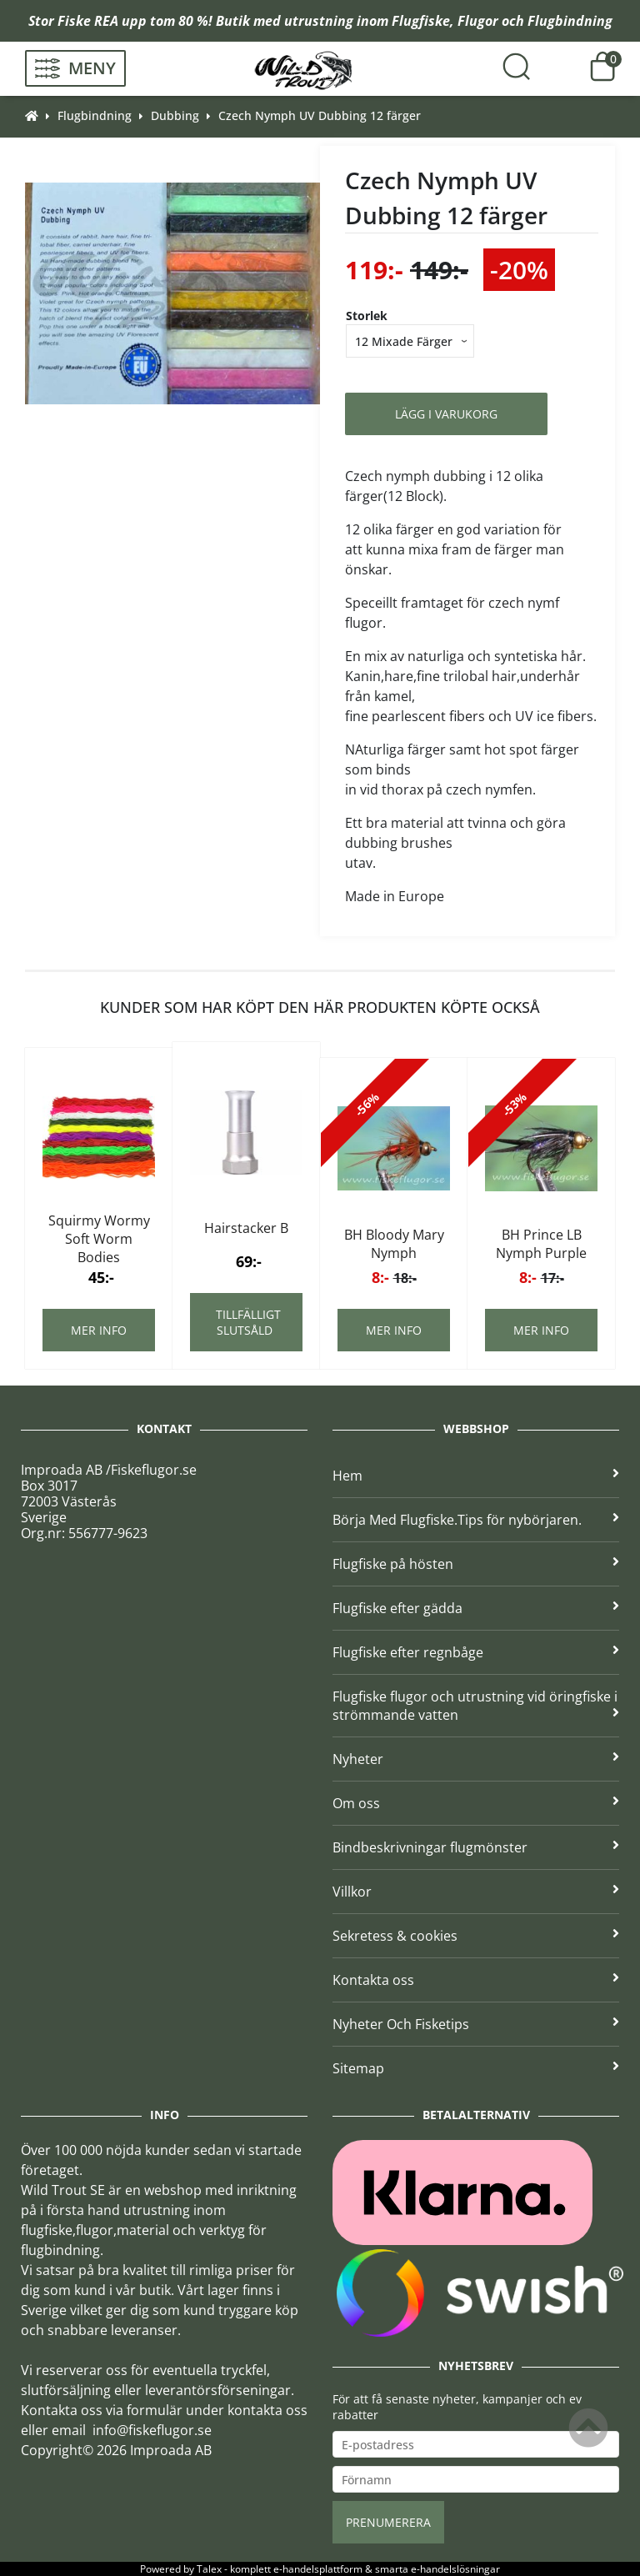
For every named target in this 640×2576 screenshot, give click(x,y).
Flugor (478, 21)
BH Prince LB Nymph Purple (541, 1243)
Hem (475, 1475)
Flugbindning (570, 21)
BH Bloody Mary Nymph (394, 1243)
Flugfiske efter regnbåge (475, 1652)
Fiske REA (88, 21)
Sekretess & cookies (475, 1936)
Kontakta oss (475, 1980)
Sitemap (475, 2068)
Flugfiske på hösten (475, 1564)
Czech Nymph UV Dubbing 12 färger (319, 115)
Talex (209, 2569)
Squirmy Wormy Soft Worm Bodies (99, 1238)
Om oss (475, 1803)
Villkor (475, 1891)
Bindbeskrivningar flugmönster (475, 1847)
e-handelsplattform (317, 2569)
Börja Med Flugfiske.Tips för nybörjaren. (475, 1520)
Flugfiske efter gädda (475, 1608)
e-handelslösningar (455, 2569)
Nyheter (475, 1759)
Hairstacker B (246, 1228)
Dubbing (175, 115)
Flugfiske (421, 21)
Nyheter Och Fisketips (475, 2024)
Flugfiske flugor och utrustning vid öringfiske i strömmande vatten (475, 1705)
